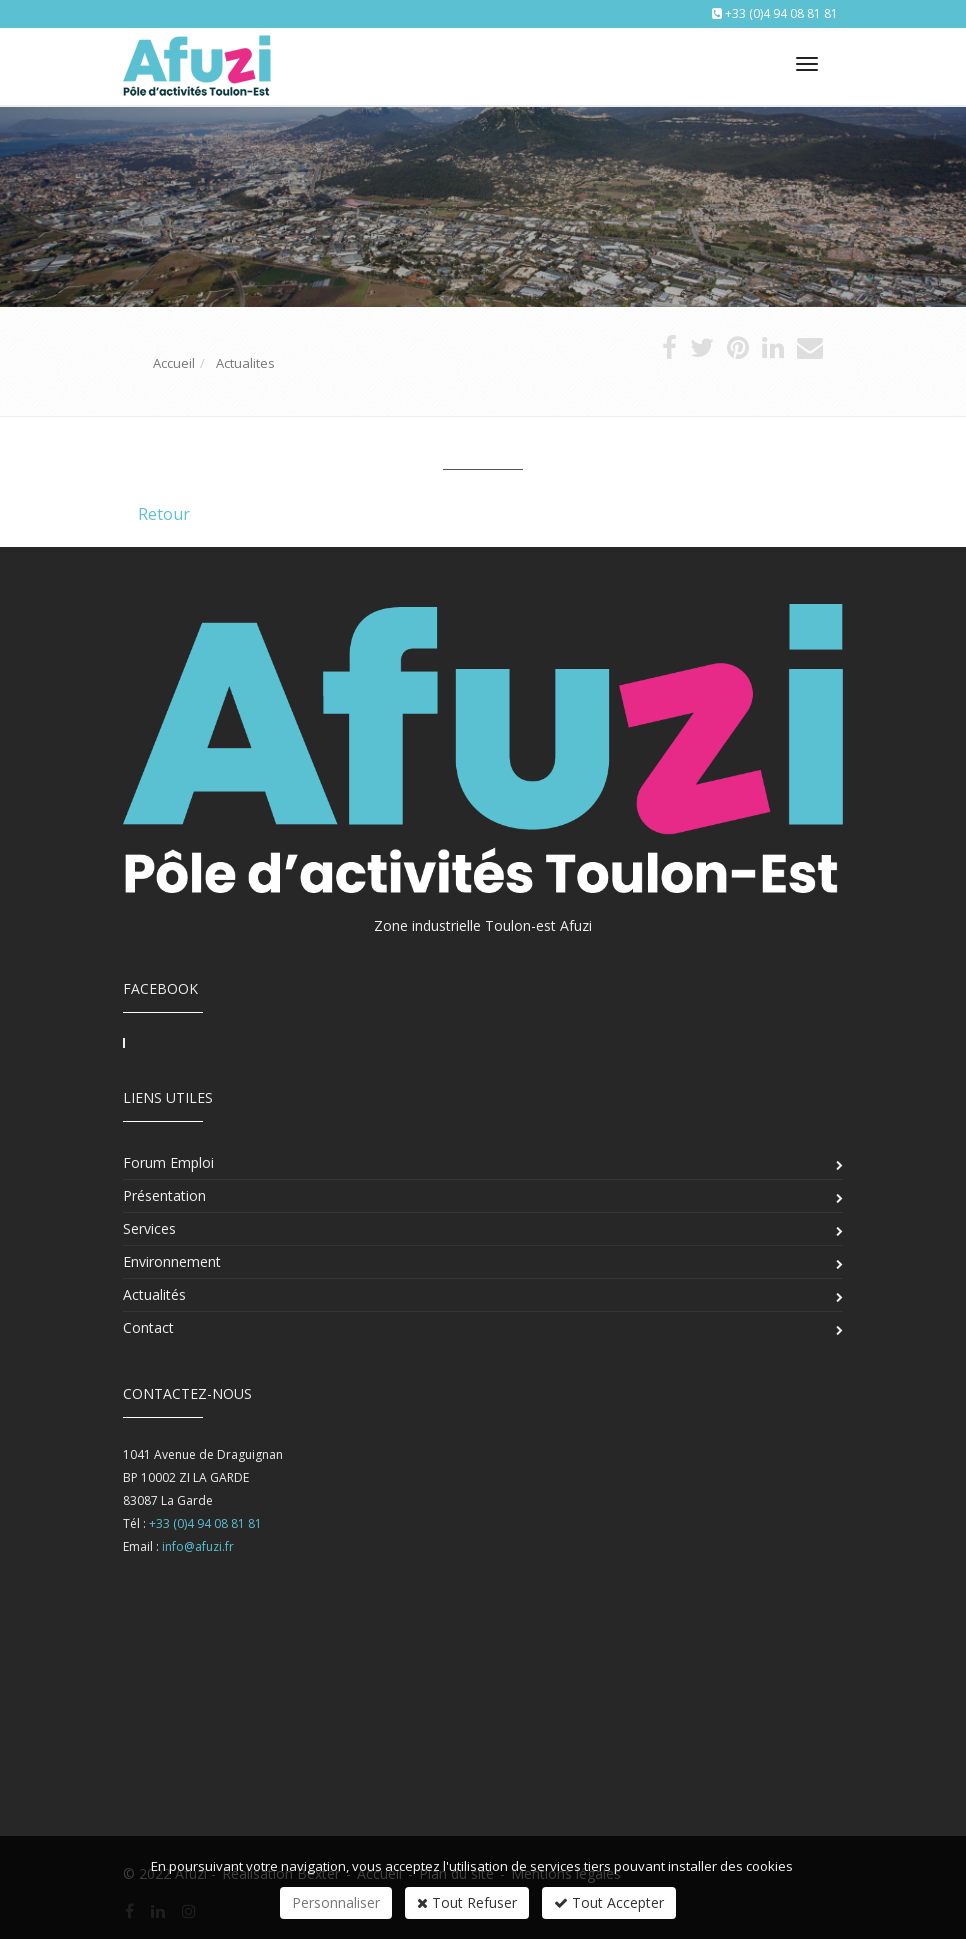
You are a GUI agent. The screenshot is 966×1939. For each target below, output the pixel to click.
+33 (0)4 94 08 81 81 (781, 13)
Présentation (164, 1195)
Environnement (172, 1261)
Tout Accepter (609, 1902)
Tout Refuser (467, 1902)
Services (149, 1228)
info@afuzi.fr (198, 1546)
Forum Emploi (168, 1162)
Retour (164, 514)
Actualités (154, 1294)
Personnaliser (336, 1902)
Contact (148, 1327)
